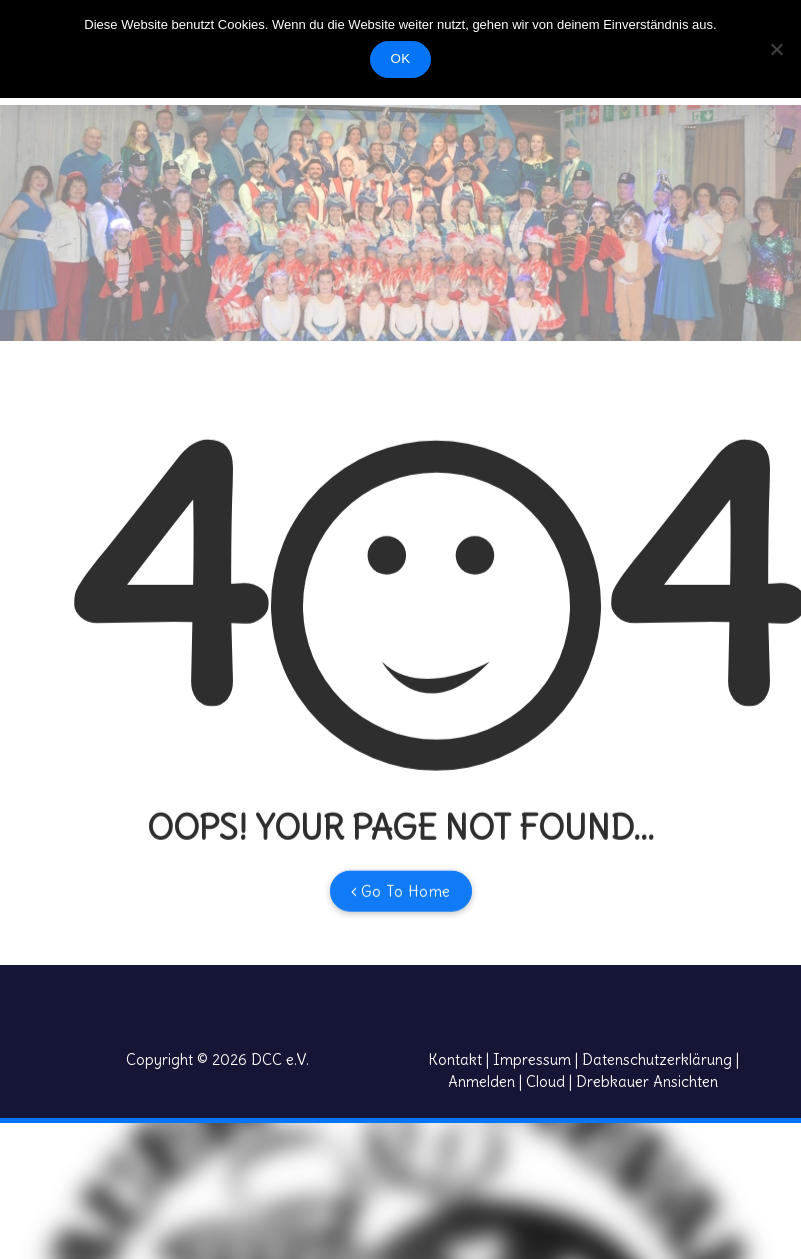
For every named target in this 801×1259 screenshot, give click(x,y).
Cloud (545, 1081)
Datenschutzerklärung (657, 1059)
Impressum (532, 1059)
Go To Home (401, 918)
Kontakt (455, 1059)
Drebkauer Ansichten (647, 1081)
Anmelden (481, 1081)
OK (401, 58)
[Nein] (776, 49)
